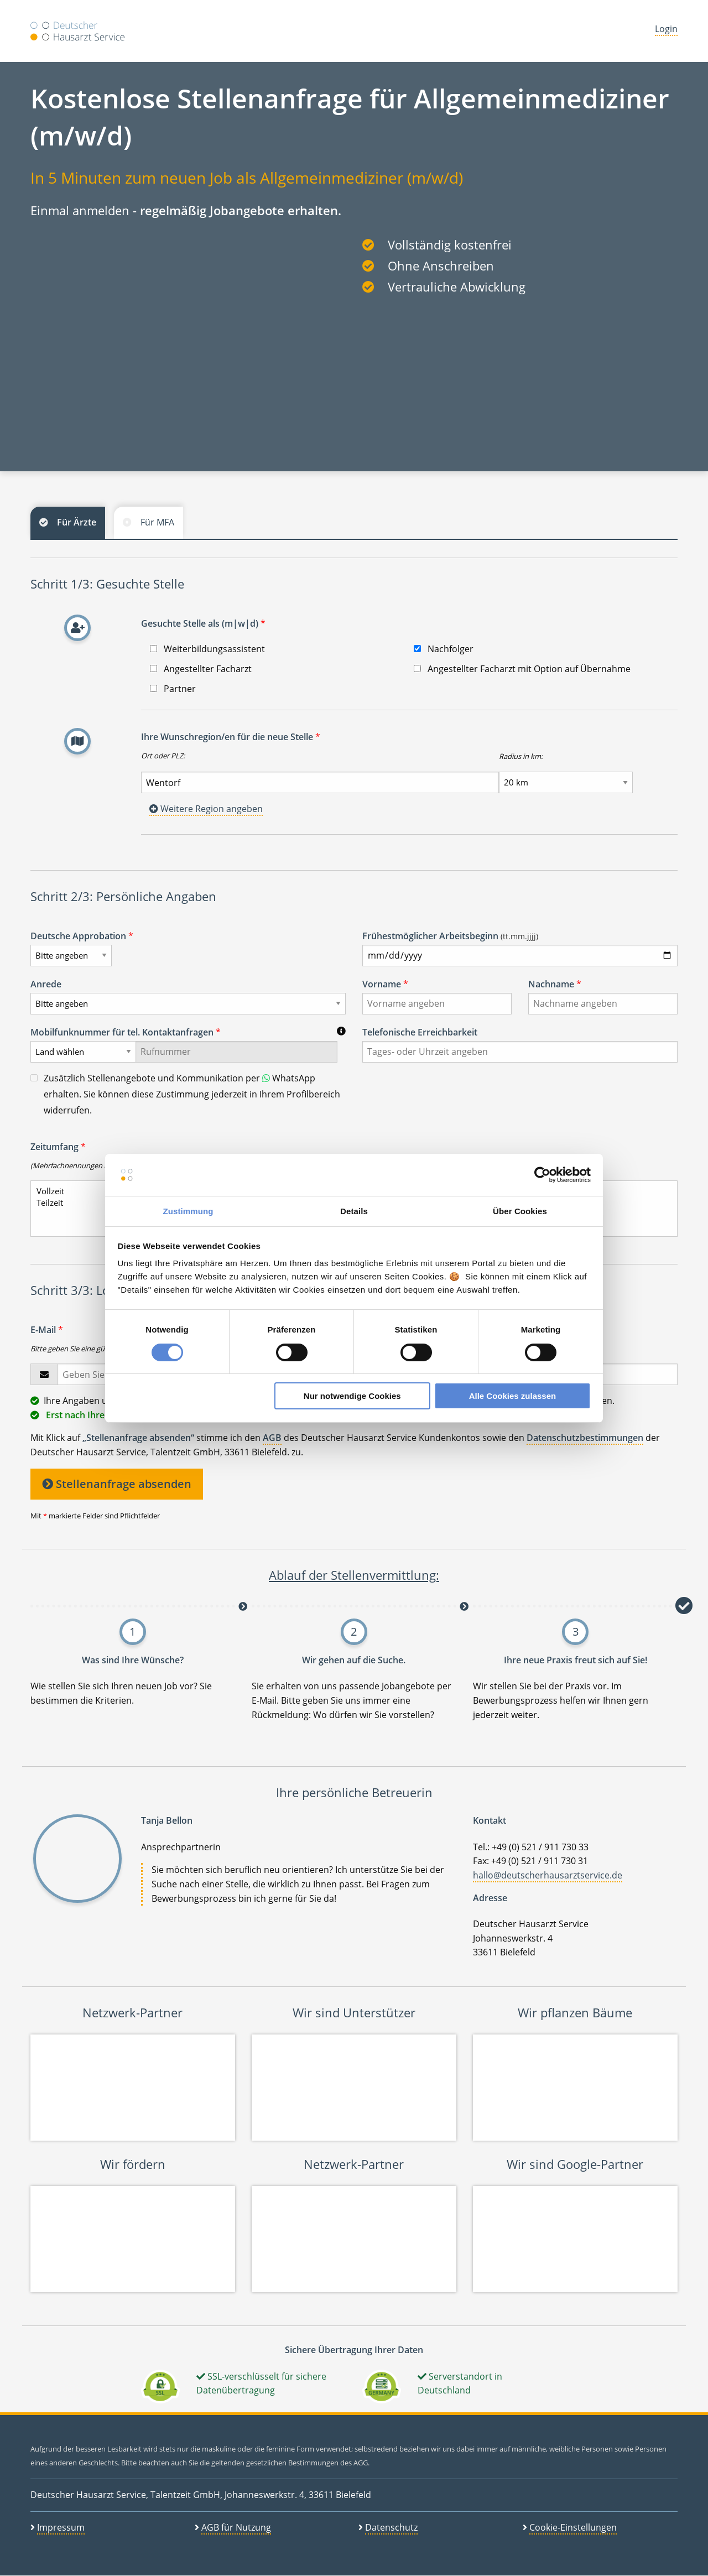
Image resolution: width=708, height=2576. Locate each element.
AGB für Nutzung (236, 2527)
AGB (272, 1438)
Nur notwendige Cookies (352, 1396)
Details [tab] (354, 1211)
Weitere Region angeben (206, 809)
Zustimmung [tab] (188, 1211)
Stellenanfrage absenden (116, 1483)
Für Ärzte (76, 522)
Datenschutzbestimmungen (585, 1438)
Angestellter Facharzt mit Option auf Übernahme (522, 669)
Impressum (61, 2527)
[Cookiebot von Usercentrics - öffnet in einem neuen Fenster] (542, 1175)
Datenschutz (391, 2527)
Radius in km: (521, 756)
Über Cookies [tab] (520, 1211)
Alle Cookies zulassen (512, 1396)
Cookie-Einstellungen (573, 2527)
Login (666, 29)
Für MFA (157, 522)
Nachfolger (443, 649)
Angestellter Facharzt (201, 669)
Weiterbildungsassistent (207, 649)
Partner (173, 689)
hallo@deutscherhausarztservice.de (547, 1875)
